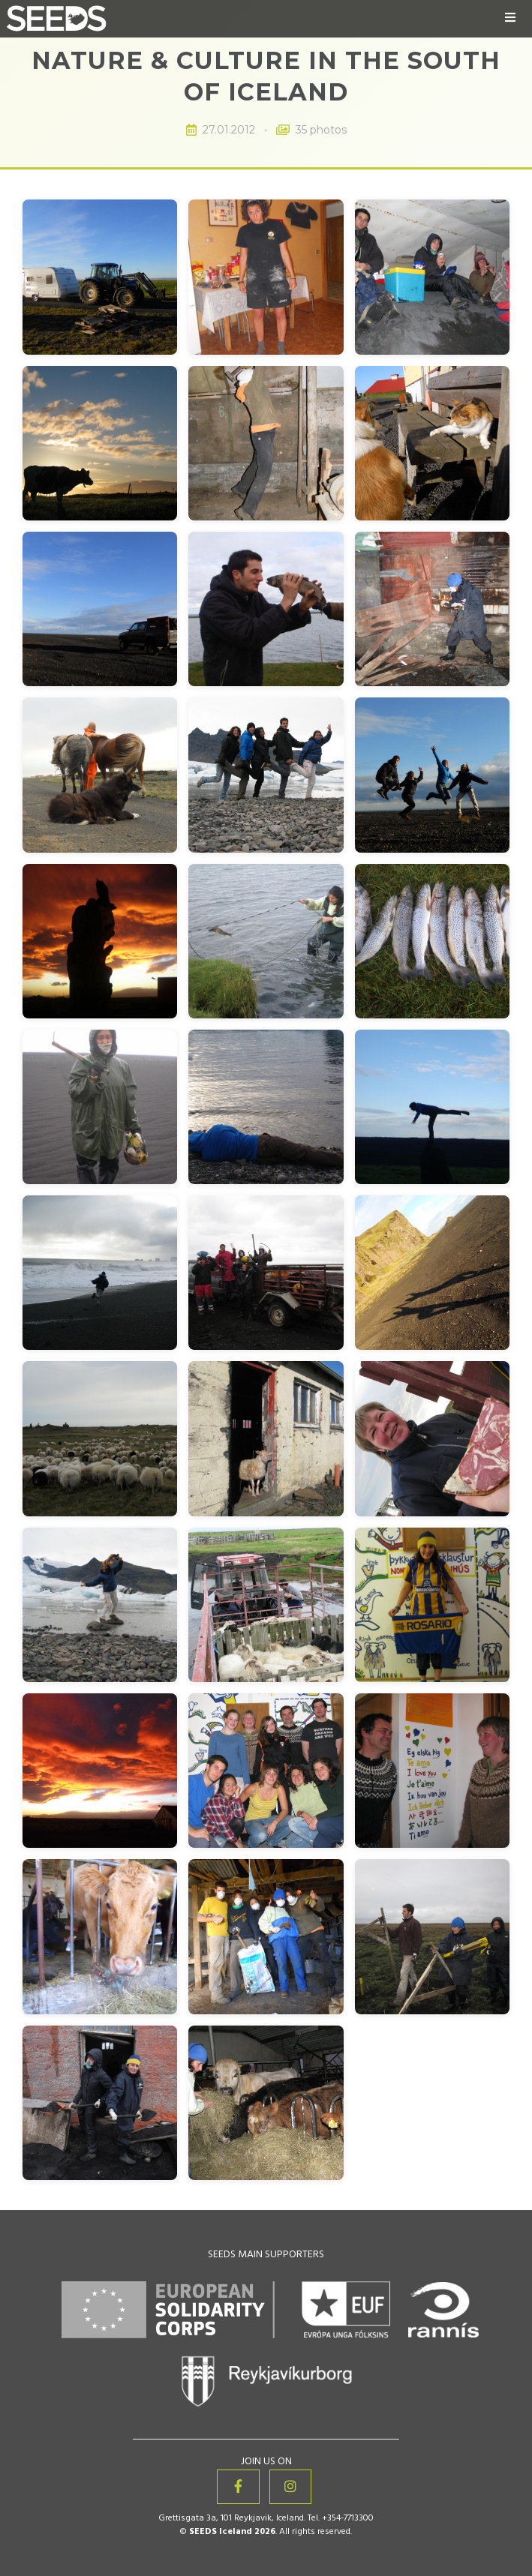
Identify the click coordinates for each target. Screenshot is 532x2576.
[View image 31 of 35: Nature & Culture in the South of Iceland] (100, 1936)
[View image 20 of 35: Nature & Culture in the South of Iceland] (265, 1272)
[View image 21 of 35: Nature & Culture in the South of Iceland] (432, 1272)
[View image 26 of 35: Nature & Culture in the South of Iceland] (265, 1605)
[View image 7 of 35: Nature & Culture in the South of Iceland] (100, 609)
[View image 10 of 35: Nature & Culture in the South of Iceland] (100, 774)
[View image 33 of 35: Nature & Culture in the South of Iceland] (432, 1936)
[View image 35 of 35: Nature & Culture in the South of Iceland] (265, 2103)
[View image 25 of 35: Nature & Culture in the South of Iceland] (100, 1605)
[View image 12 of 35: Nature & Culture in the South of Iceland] (432, 774)
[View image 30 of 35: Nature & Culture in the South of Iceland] (432, 1770)
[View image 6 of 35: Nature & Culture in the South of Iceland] (432, 443)
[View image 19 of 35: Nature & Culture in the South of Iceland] (100, 1272)
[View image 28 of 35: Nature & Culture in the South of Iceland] (100, 1770)
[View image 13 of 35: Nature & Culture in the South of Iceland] (100, 941)
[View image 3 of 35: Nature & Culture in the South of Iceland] (432, 276)
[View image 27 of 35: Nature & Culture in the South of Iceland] (432, 1605)
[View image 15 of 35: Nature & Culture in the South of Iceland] (432, 941)
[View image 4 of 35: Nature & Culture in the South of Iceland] (100, 443)
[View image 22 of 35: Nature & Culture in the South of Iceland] (100, 1438)
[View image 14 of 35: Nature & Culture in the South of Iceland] (265, 941)
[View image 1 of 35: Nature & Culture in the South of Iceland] (100, 276)
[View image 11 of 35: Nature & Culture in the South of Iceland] (265, 774)
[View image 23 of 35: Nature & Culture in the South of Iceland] (265, 1438)
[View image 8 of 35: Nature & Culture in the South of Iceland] (265, 609)
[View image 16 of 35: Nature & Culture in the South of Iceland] (100, 1107)
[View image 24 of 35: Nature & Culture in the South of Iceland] (432, 1438)
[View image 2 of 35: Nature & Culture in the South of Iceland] (265, 276)
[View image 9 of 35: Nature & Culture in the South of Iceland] (432, 609)
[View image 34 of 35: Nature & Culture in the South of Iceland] (100, 2103)
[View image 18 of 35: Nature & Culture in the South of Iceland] (432, 1107)
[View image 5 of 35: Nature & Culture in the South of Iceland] (265, 443)
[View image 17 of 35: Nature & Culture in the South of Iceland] (265, 1107)
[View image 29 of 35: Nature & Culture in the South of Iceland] (265, 1770)
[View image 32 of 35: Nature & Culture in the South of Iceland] (265, 1936)
